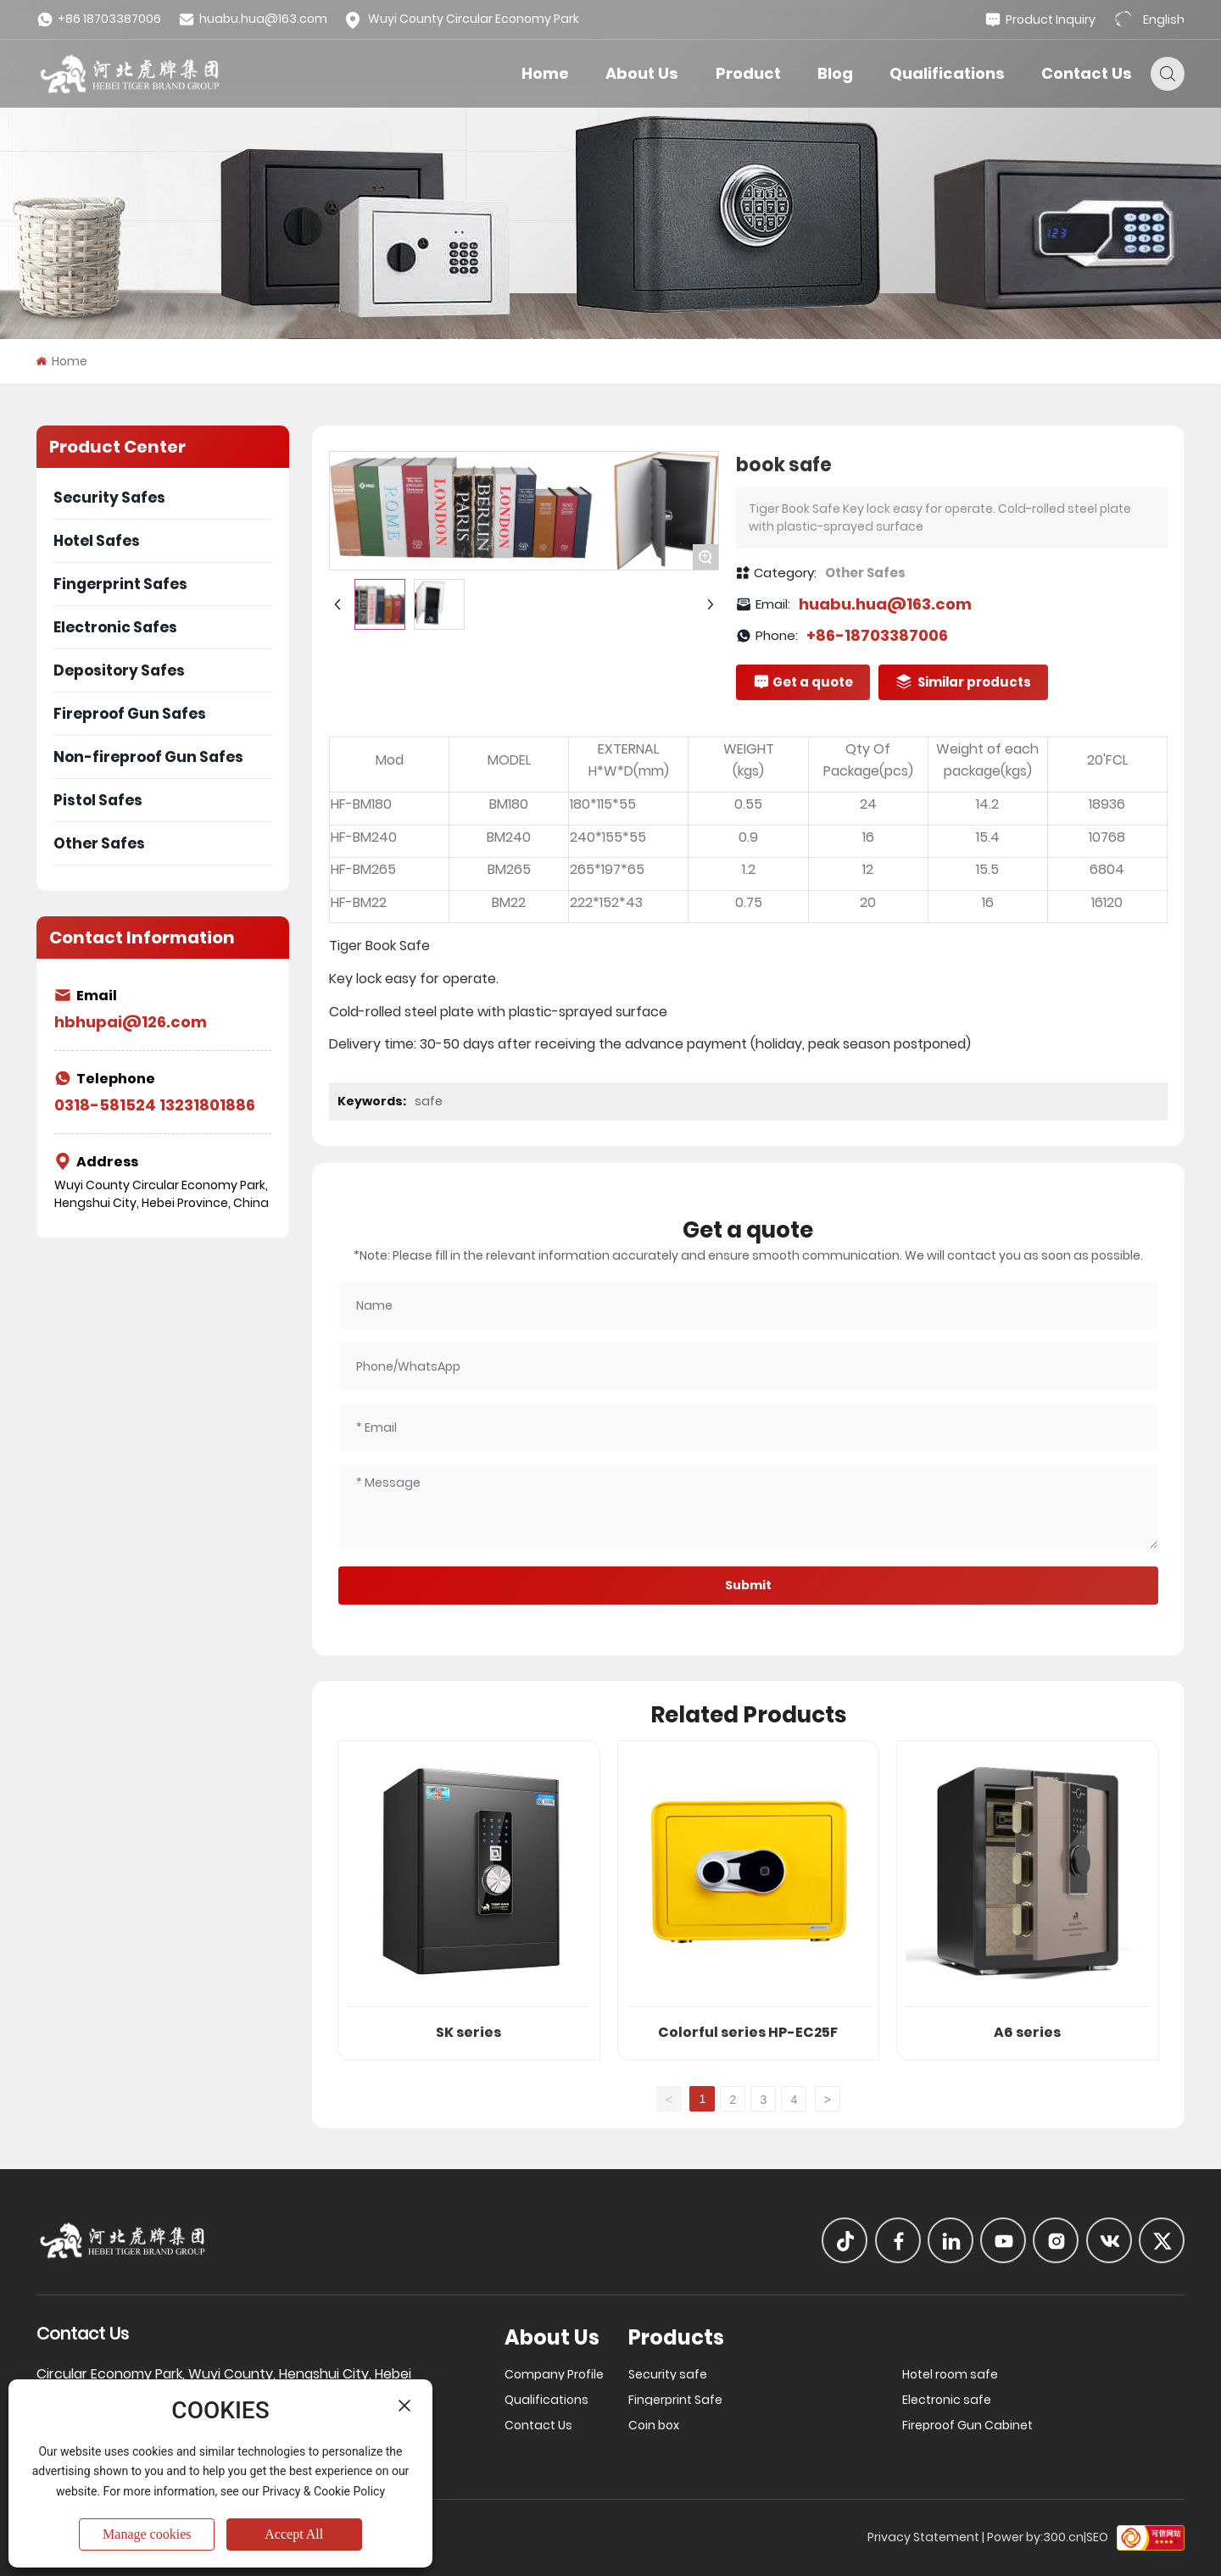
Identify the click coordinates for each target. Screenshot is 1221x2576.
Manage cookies (147, 2534)
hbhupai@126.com (130, 1021)
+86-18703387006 (877, 635)
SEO (1097, 2537)
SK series (468, 2032)
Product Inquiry (1040, 20)
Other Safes (865, 572)
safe (429, 1101)
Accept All (294, 2534)
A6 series (1027, 2032)
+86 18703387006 (98, 19)
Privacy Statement (923, 2537)
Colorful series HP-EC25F (748, 2032)
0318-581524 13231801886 (154, 1105)
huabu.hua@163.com (252, 19)
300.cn (1063, 2537)
